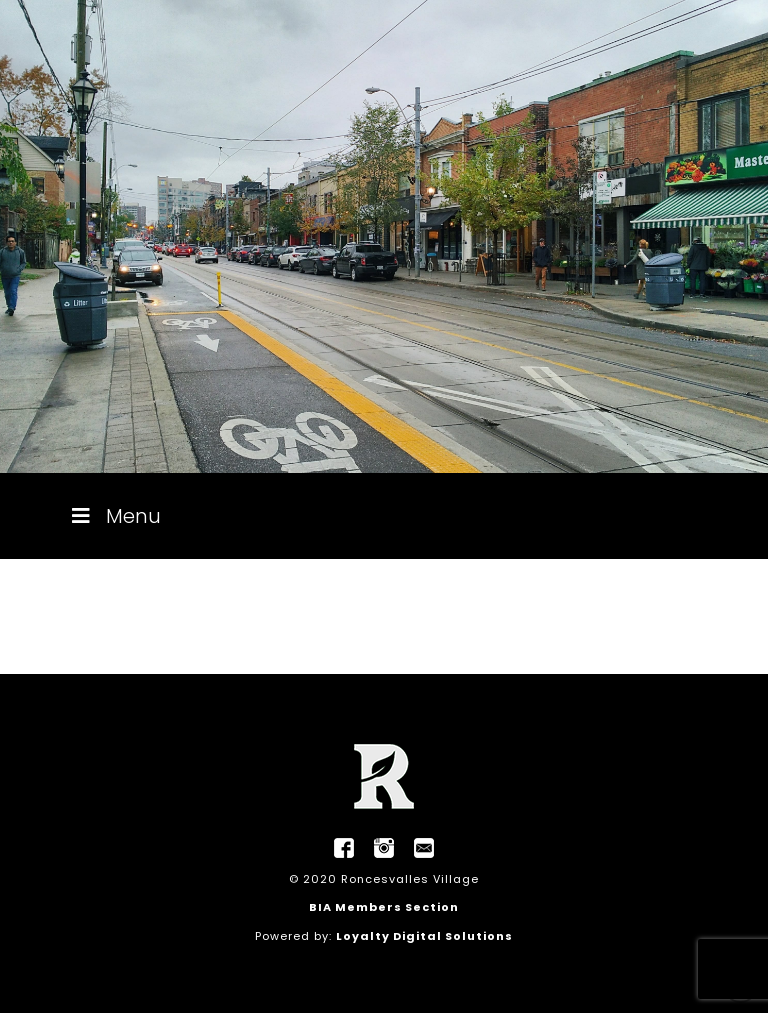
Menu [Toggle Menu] (114, 516)
